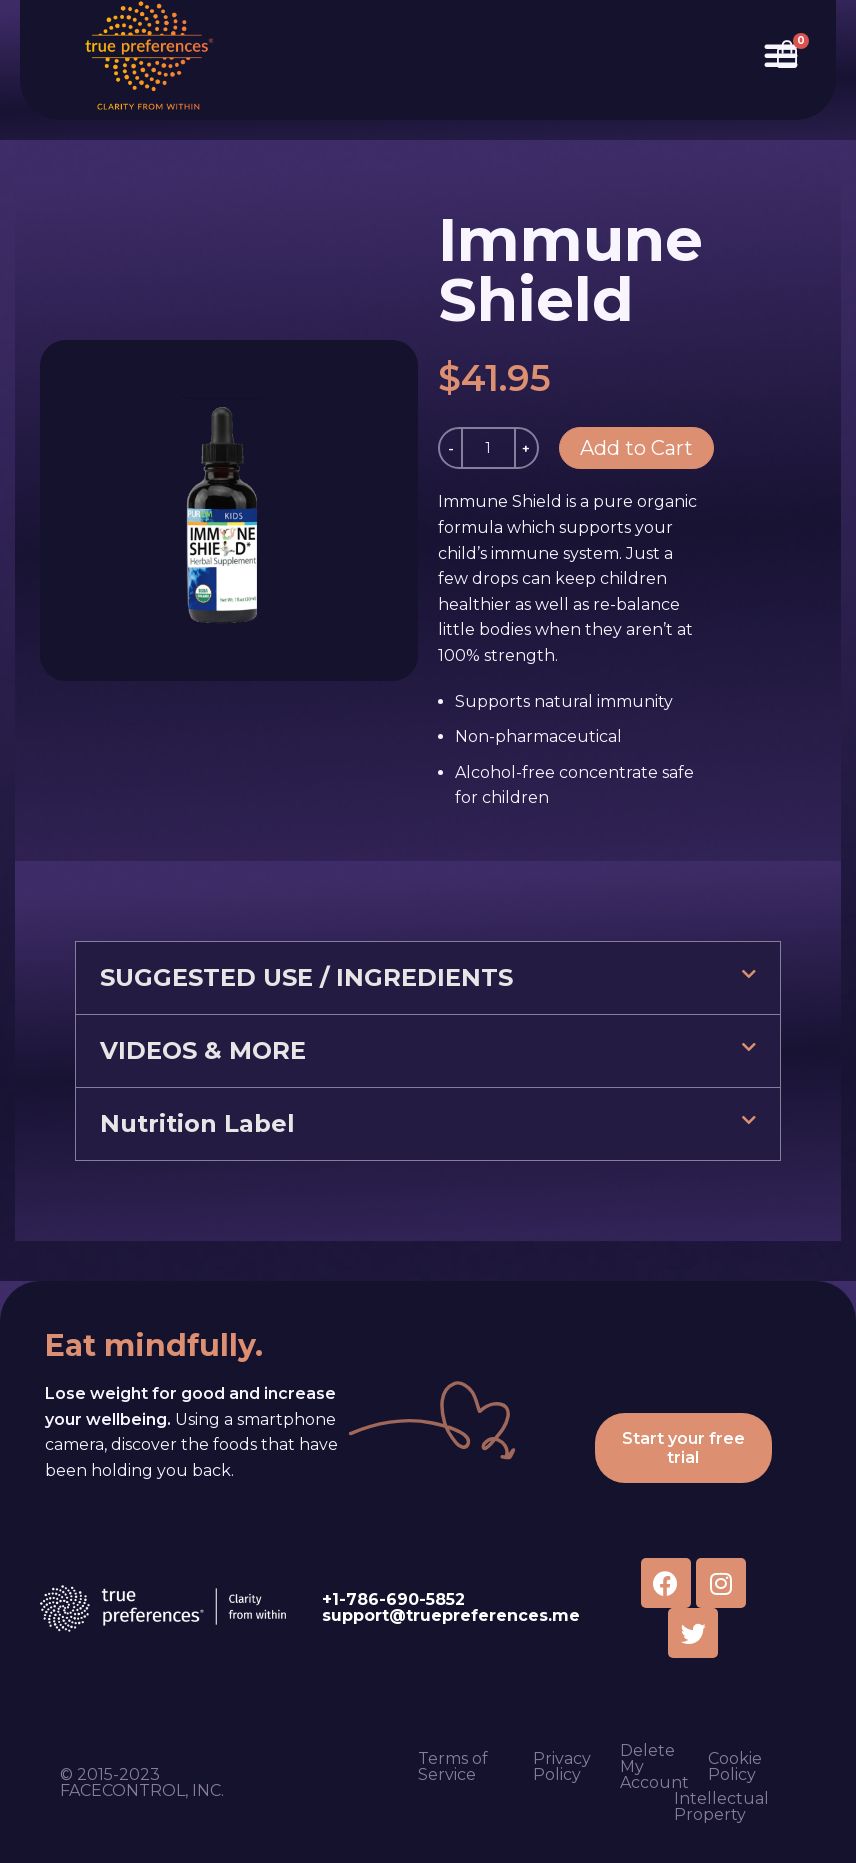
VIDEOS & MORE (203, 1050)
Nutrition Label (197, 1123)
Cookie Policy (735, 1766)
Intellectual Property (721, 1806)
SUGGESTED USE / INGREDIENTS (306, 977)
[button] (428, 978)
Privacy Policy (562, 1766)
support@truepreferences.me (451, 1615)
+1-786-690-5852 (393, 1599)
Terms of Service (453, 1766)
